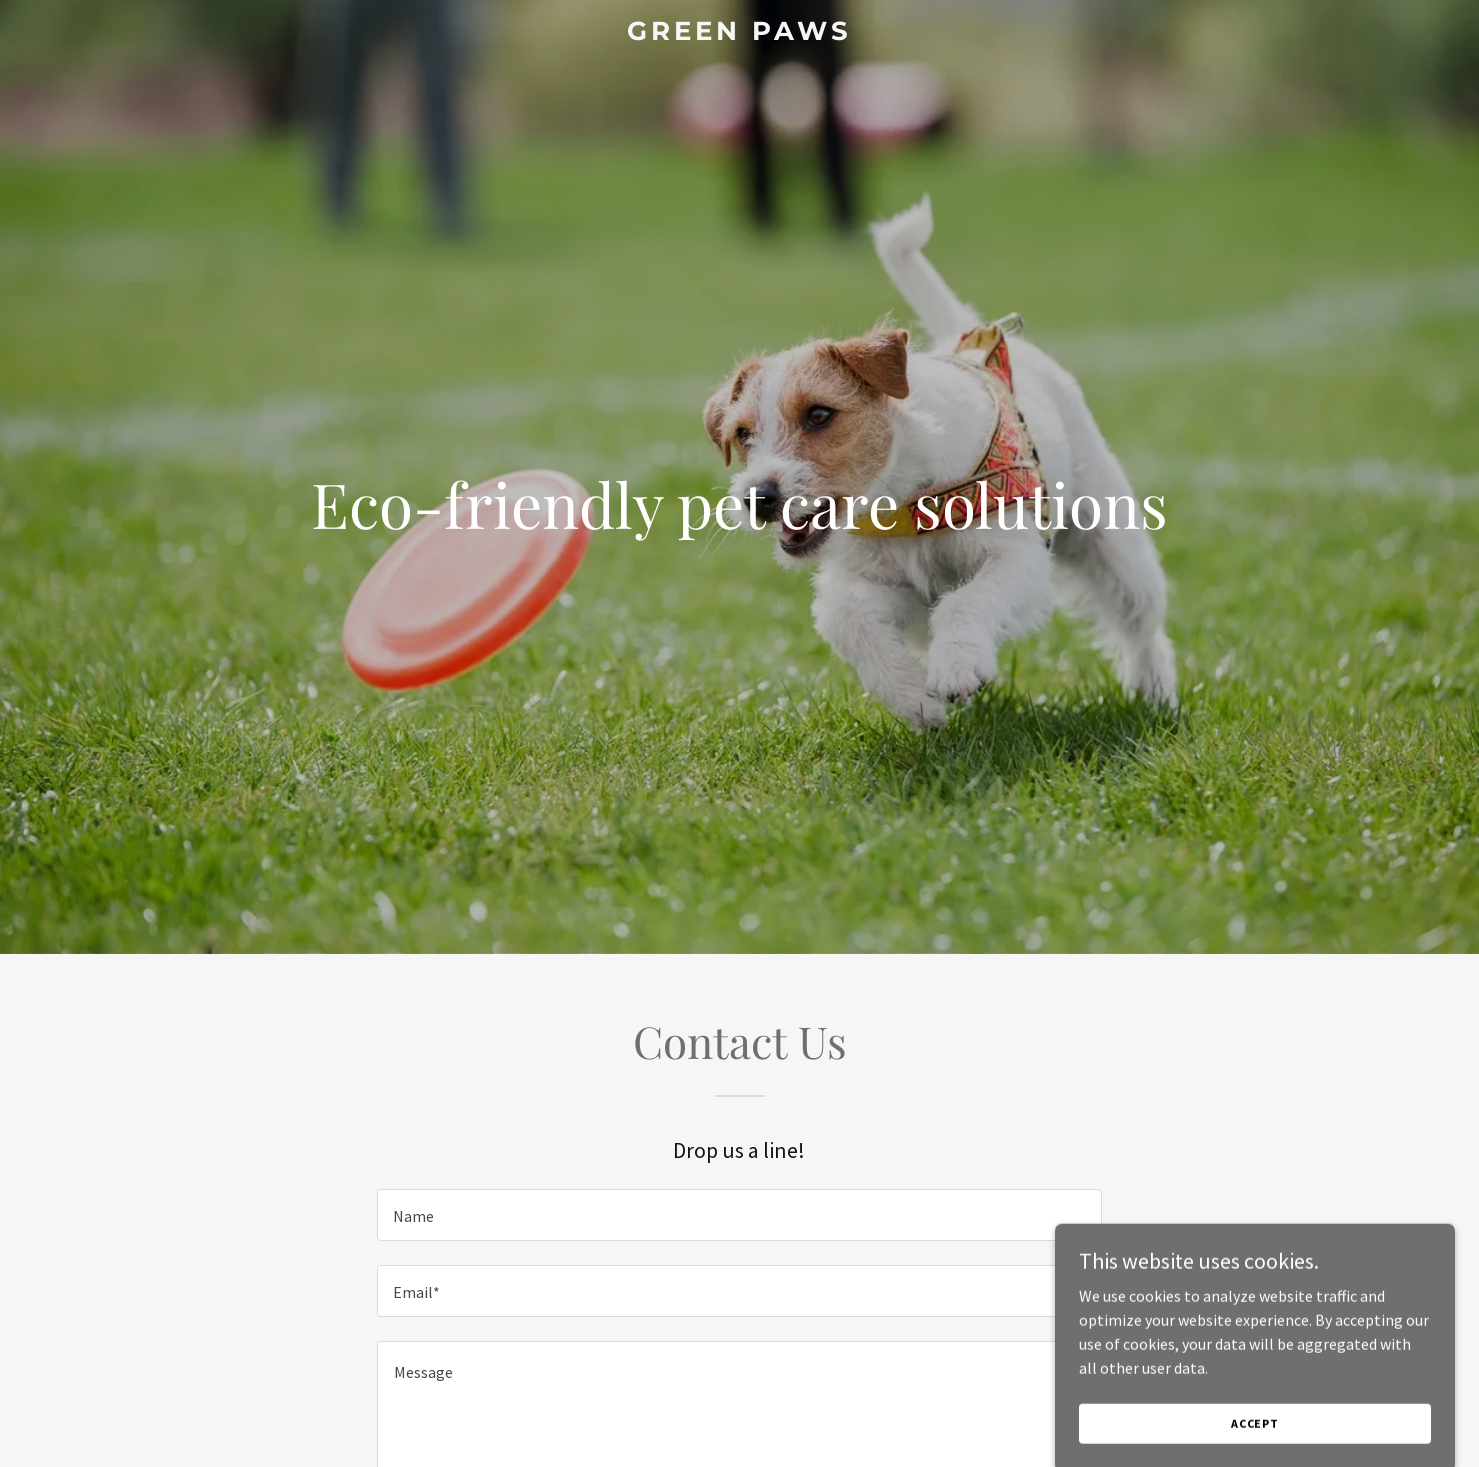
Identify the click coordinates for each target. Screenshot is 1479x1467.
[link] (739, 34)
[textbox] (739, 1215)
